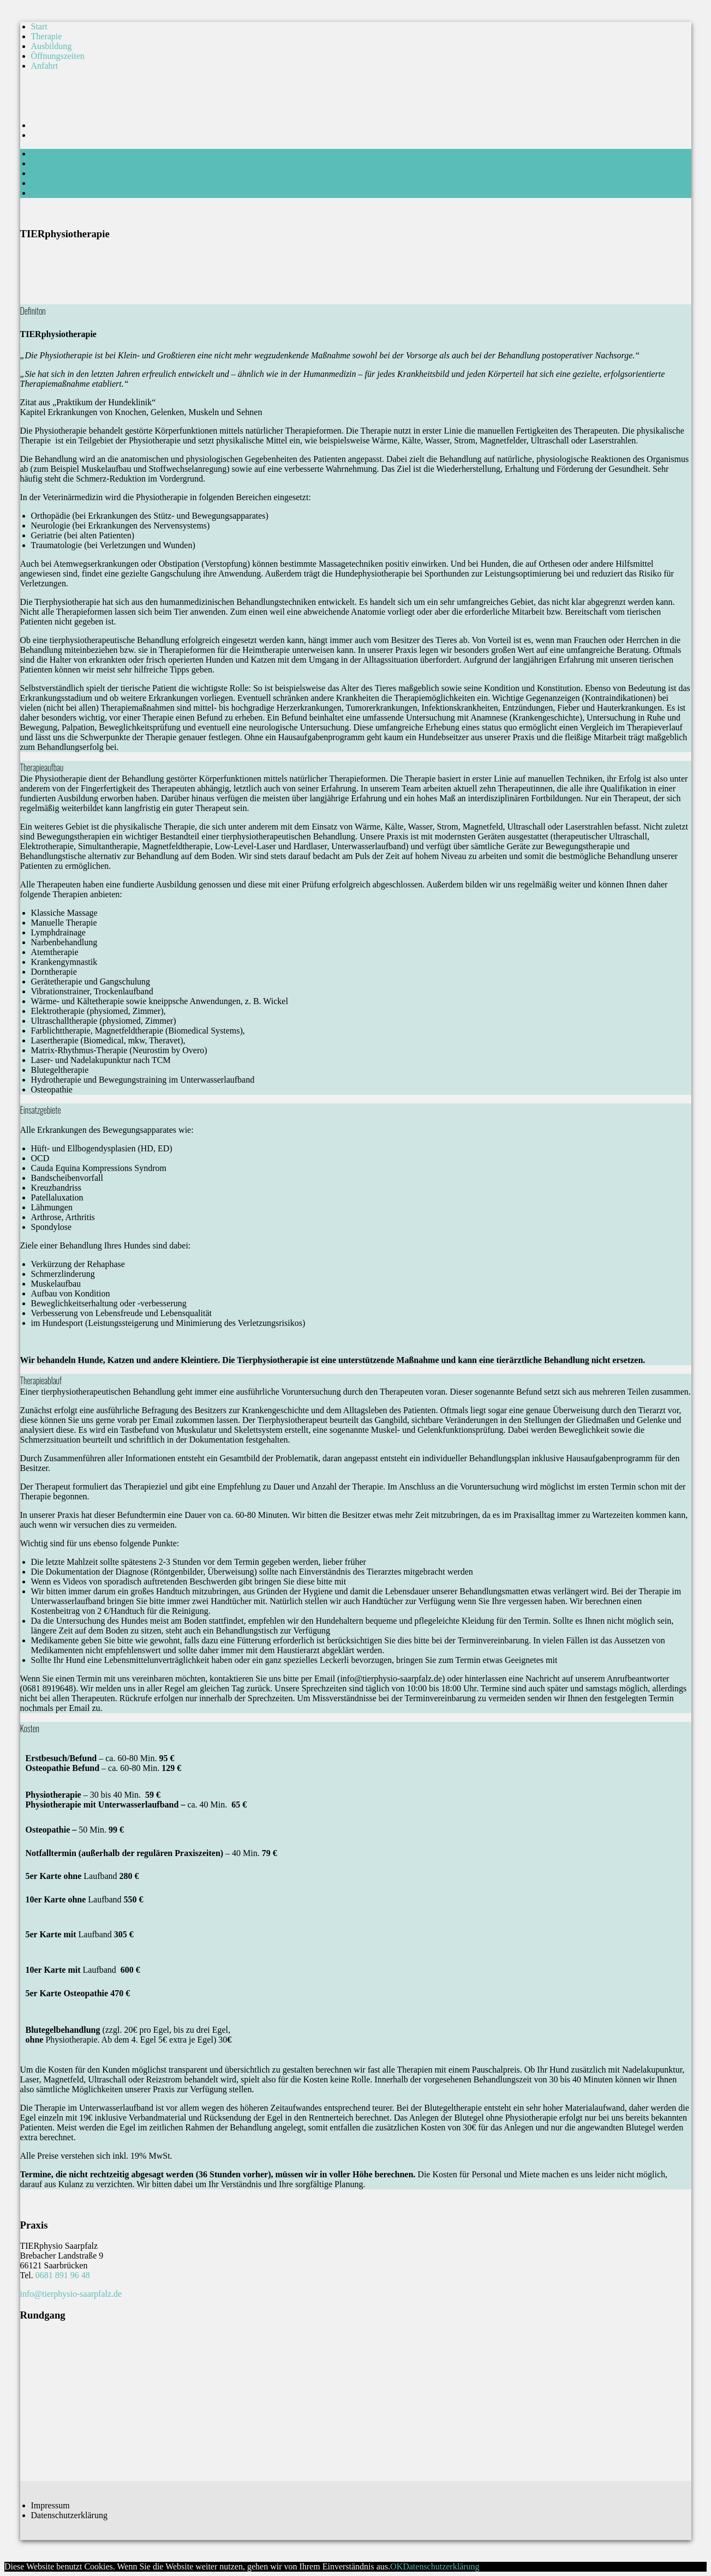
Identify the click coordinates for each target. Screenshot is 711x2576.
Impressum (50, 2505)
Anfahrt (44, 65)
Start (39, 26)
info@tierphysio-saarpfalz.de (71, 2293)
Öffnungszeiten (58, 56)
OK (396, 2566)
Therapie (46, 36)
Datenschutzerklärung (69, 2515)
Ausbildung (51, 46)
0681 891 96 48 (62, 2275)
